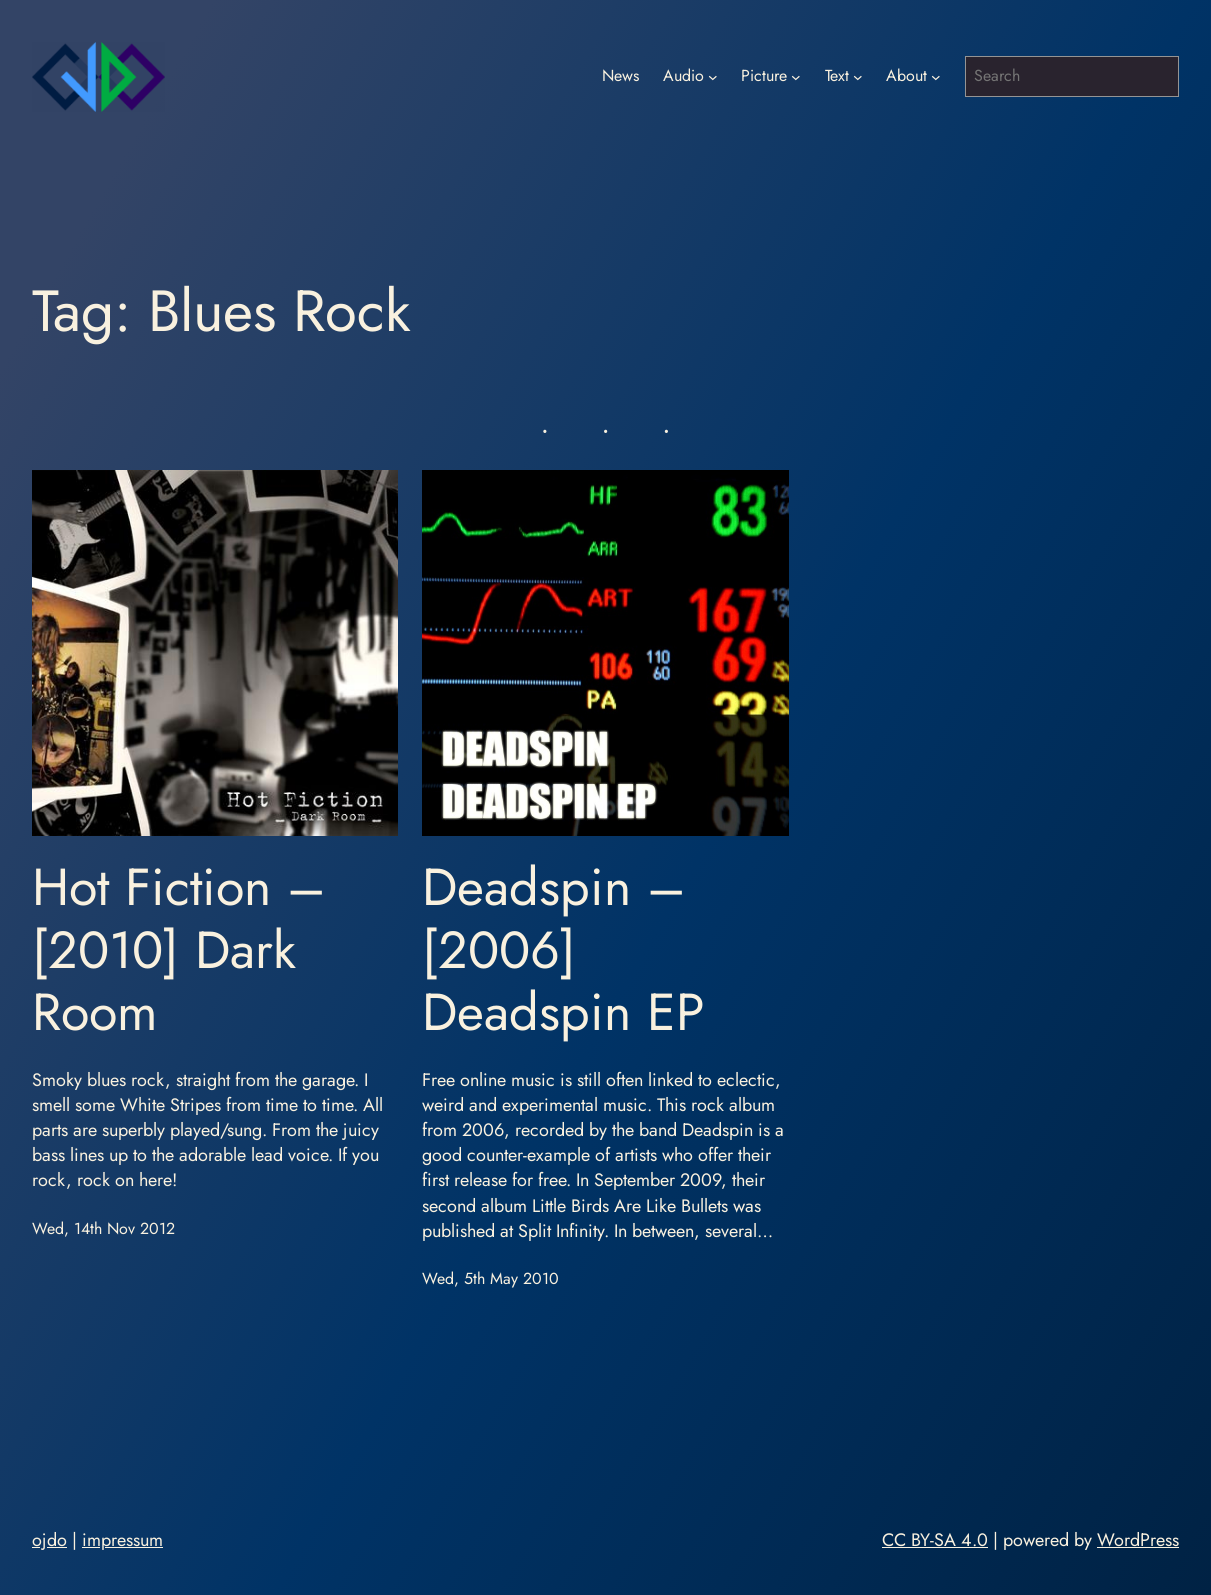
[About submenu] (936, 77)
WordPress (1138, 1540)
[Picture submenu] (796, 77)
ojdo (49, 1540)
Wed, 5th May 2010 (490, 1278)
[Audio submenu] (713, 77)
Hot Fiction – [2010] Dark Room (178, 949)
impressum (122, 1540)
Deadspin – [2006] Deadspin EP (563, 949)
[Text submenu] (858, 77)
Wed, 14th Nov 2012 (103, 1228)
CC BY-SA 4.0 (935, 1540)
